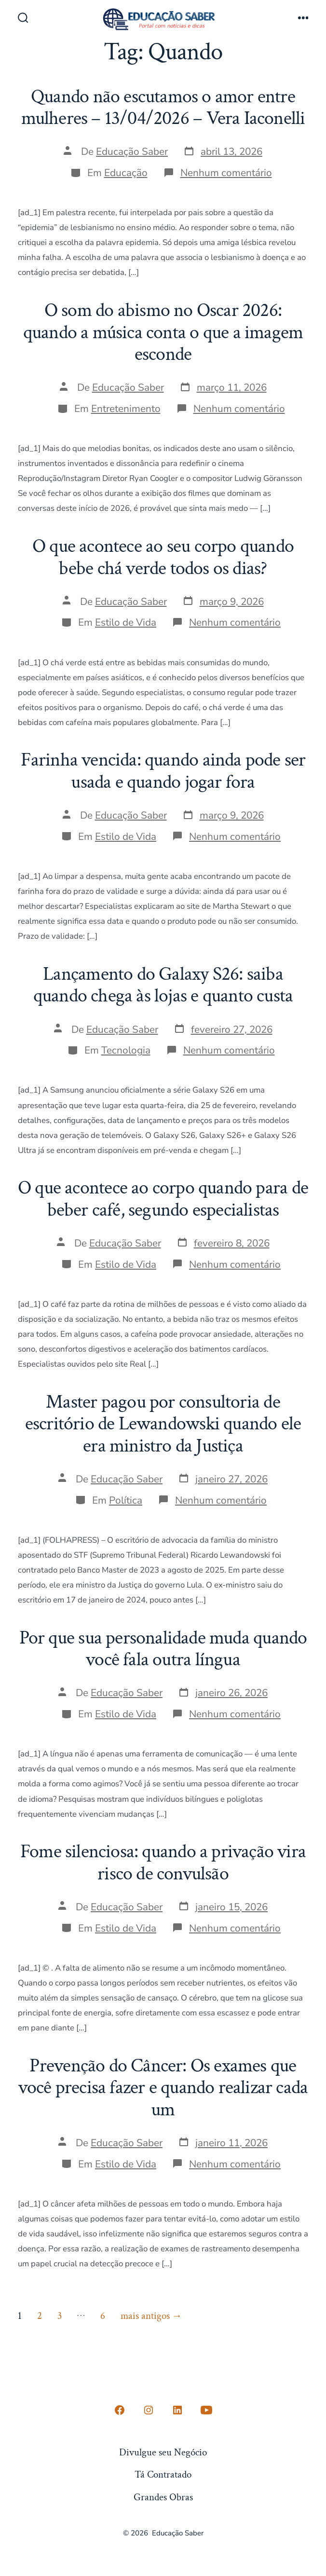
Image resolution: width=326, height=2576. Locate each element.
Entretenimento (126, 408)
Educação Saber (132, 151)
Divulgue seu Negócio (163, 2452)
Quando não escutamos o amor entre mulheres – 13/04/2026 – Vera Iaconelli (163, 107)
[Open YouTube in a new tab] (206, 2410)
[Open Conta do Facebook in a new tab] (119, 2410)
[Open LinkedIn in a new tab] (177, 2410)
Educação (126, 172)
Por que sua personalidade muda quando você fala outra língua (163, 1648)
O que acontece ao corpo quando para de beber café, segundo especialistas (163, 1198)
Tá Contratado (163, 2474)
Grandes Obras (163, 2497)
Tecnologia (125, 1050)
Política (125, 1500)
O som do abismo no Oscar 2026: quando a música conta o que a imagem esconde (163, 332)
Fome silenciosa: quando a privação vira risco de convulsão (163, 1862)
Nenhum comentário (226, 172)
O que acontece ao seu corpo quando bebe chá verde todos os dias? (163, 557)
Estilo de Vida (125, 622)
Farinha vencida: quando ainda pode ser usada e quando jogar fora (163, 771)
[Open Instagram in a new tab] (148, 2410)
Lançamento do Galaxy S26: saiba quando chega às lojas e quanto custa (163, 985)
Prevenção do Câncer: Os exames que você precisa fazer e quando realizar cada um (163, 2087)
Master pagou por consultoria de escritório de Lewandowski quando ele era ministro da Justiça (163, 1423)
